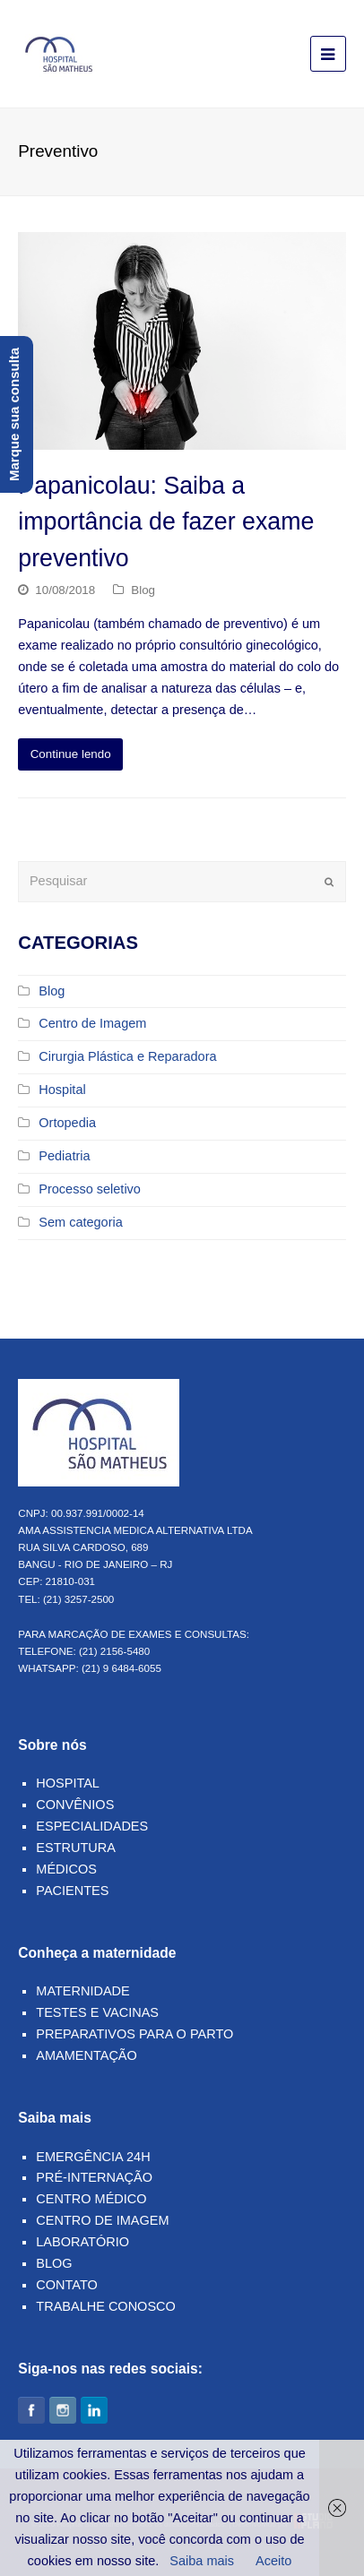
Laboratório (82, 2242)
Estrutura (76, 1847)
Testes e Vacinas (97, 2012)
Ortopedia (67, 1123)
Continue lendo (70, 754)
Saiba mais (201, 2561)
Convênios (75, 1804)
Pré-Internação (94, 2177)
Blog (143, 590)
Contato (66, 2285)
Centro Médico (91, 2199)
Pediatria (64, 1156)
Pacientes (72, 1890)
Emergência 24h (93, 2157)
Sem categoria (81, 1222)
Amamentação (86, 2055)
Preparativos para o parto (134, 2034)
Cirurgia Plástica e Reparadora (127, 1056)
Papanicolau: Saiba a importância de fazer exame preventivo (166, 521)
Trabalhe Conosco (106, 2306)
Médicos (66, 1869)
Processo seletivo (90, 1189)
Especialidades (92, 1826)
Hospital (62, 1089)
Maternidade (82, 1991)
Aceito (273, 2561)
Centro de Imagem (92, 1023)
